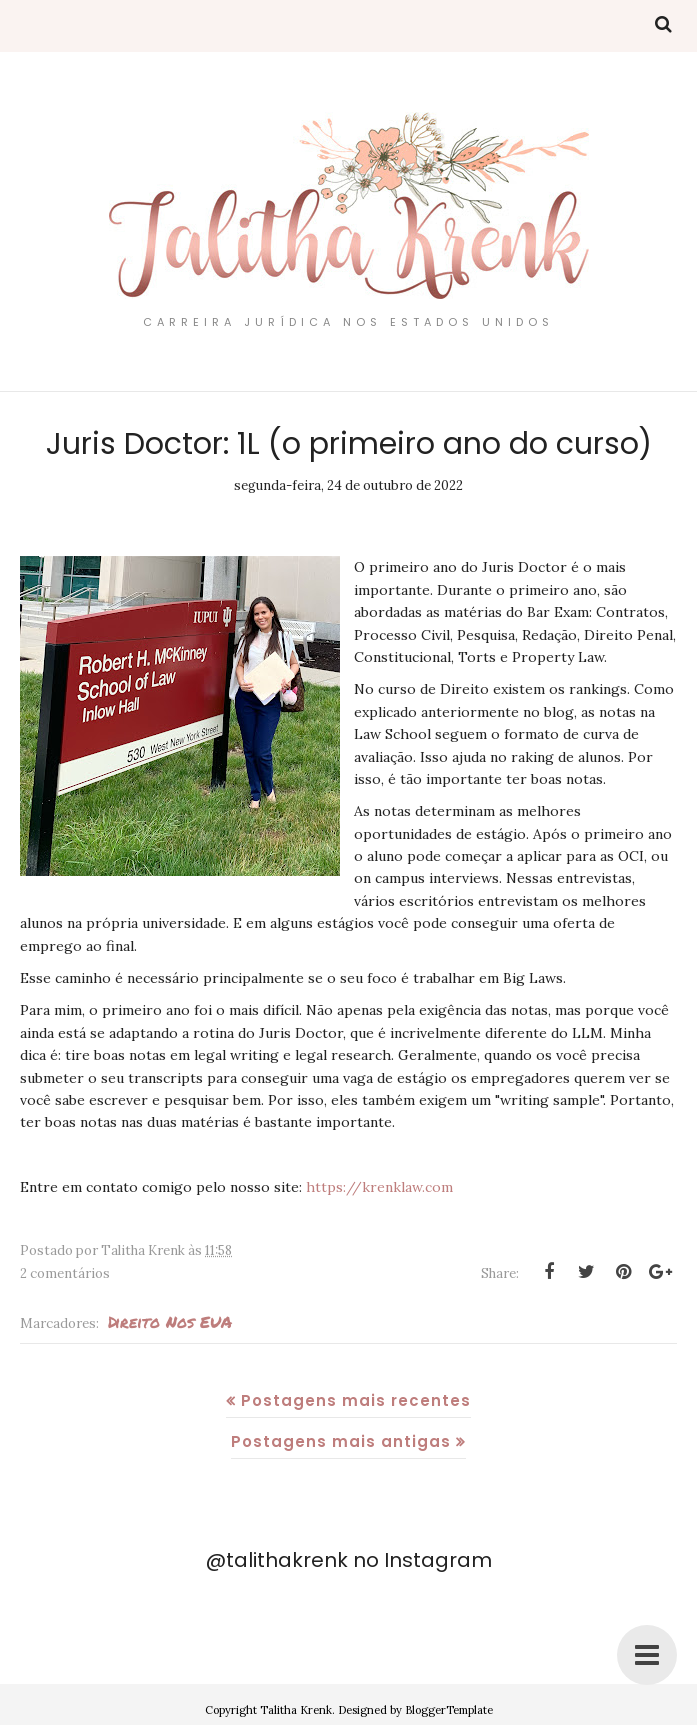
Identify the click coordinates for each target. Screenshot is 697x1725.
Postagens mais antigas (341, 1441)
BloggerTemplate (449, 1710)
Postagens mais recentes (356, 1400)
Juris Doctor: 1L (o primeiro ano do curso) (349, 444)
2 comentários (65, 1273)
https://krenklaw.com (379, 1187)
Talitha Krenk (296, 1710)
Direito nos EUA (170, 1321)
